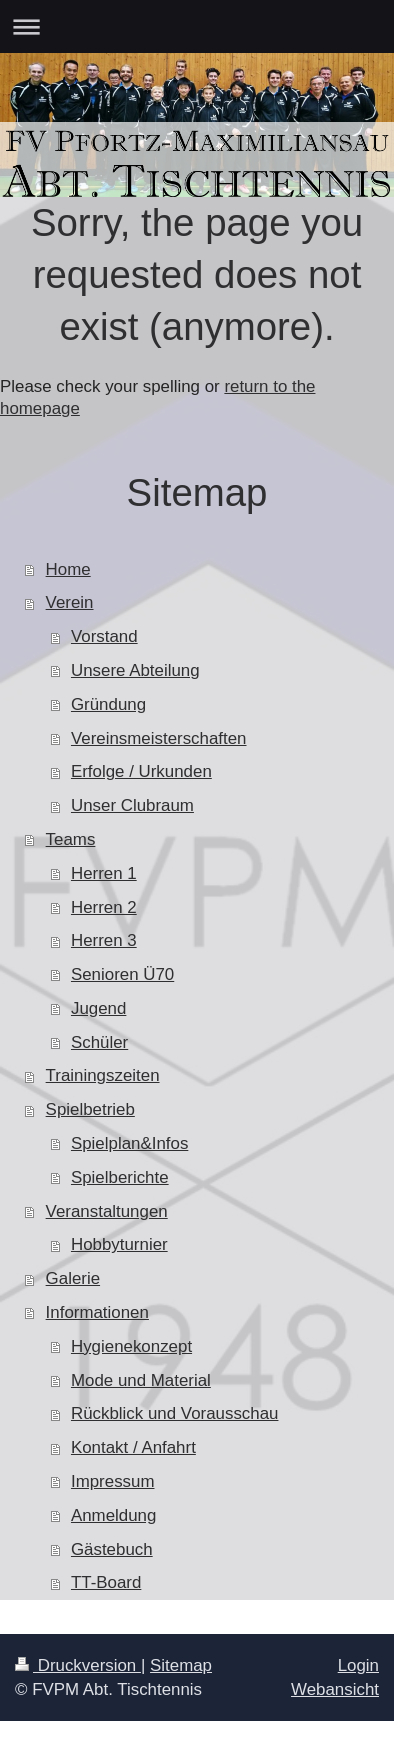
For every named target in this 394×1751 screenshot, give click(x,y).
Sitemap (181, 1665)
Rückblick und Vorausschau (175, 1413)
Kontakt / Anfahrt (133, 1447)
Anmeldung (113, 1515)
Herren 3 (104, 940)
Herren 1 (104, 873)
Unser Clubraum (132, 805)
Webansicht (335, 1689)
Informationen (97, 1312)
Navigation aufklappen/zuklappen (197, 26)
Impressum (113, 1481)
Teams (71, 839)
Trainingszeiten (103, 1075)
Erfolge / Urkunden (141, 771)
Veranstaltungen (107, 1211)
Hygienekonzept (131, 1346)
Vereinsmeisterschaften (159, 738)
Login (358, 1665)
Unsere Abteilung (135, 670)
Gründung (108, 704)
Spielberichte (120, 1177)
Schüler (99, 1042)
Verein (70, 602)
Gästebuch (112, 1549)
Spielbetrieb (90, 1109)
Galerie (73, 1278)
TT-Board (106, 1582)
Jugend (98, 1008)
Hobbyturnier (119, 1244)
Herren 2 (104, 907)
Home (68, 569)
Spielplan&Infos (129, 1143)
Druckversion (78, 1665)
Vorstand (104, 636)
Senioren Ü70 (122, 974)
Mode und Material (141, 1380)
